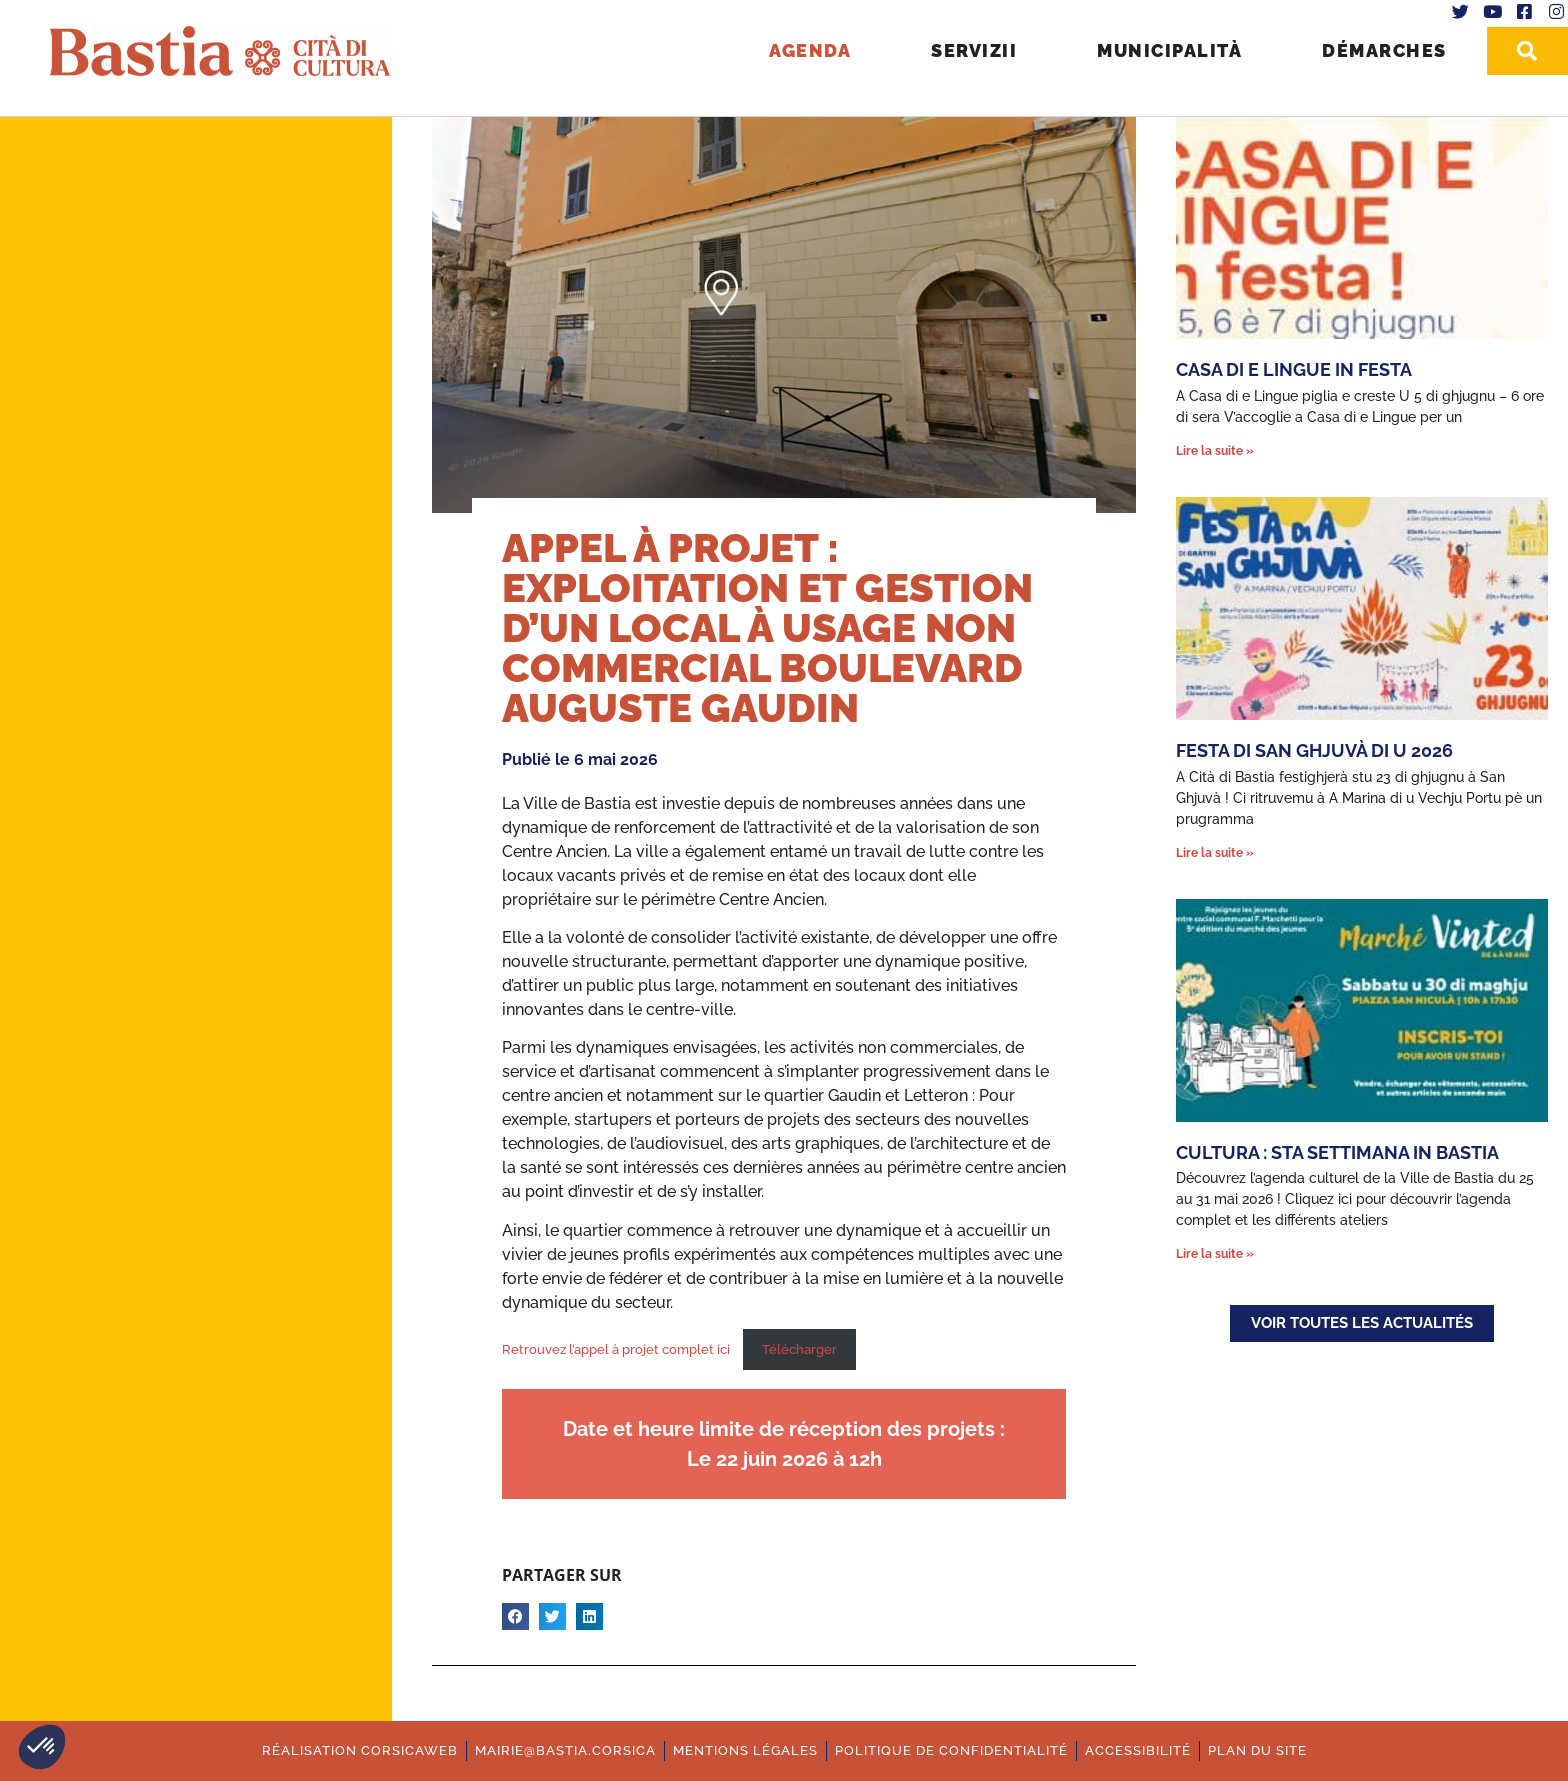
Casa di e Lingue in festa (1294, 369)
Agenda (810, 50)
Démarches (1384, 50)
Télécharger (799, 1349)
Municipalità (1169, 50)
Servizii (974, 50)
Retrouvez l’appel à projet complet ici (617, 1349)
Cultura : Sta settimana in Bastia (1337, 1152)
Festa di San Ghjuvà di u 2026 (1314, 750)
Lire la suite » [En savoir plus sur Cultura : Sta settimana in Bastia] (1215, 1254)
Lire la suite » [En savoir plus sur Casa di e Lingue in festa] (1215, 451)
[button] (42, 1747)
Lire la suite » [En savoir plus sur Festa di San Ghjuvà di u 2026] (1215, 853)
